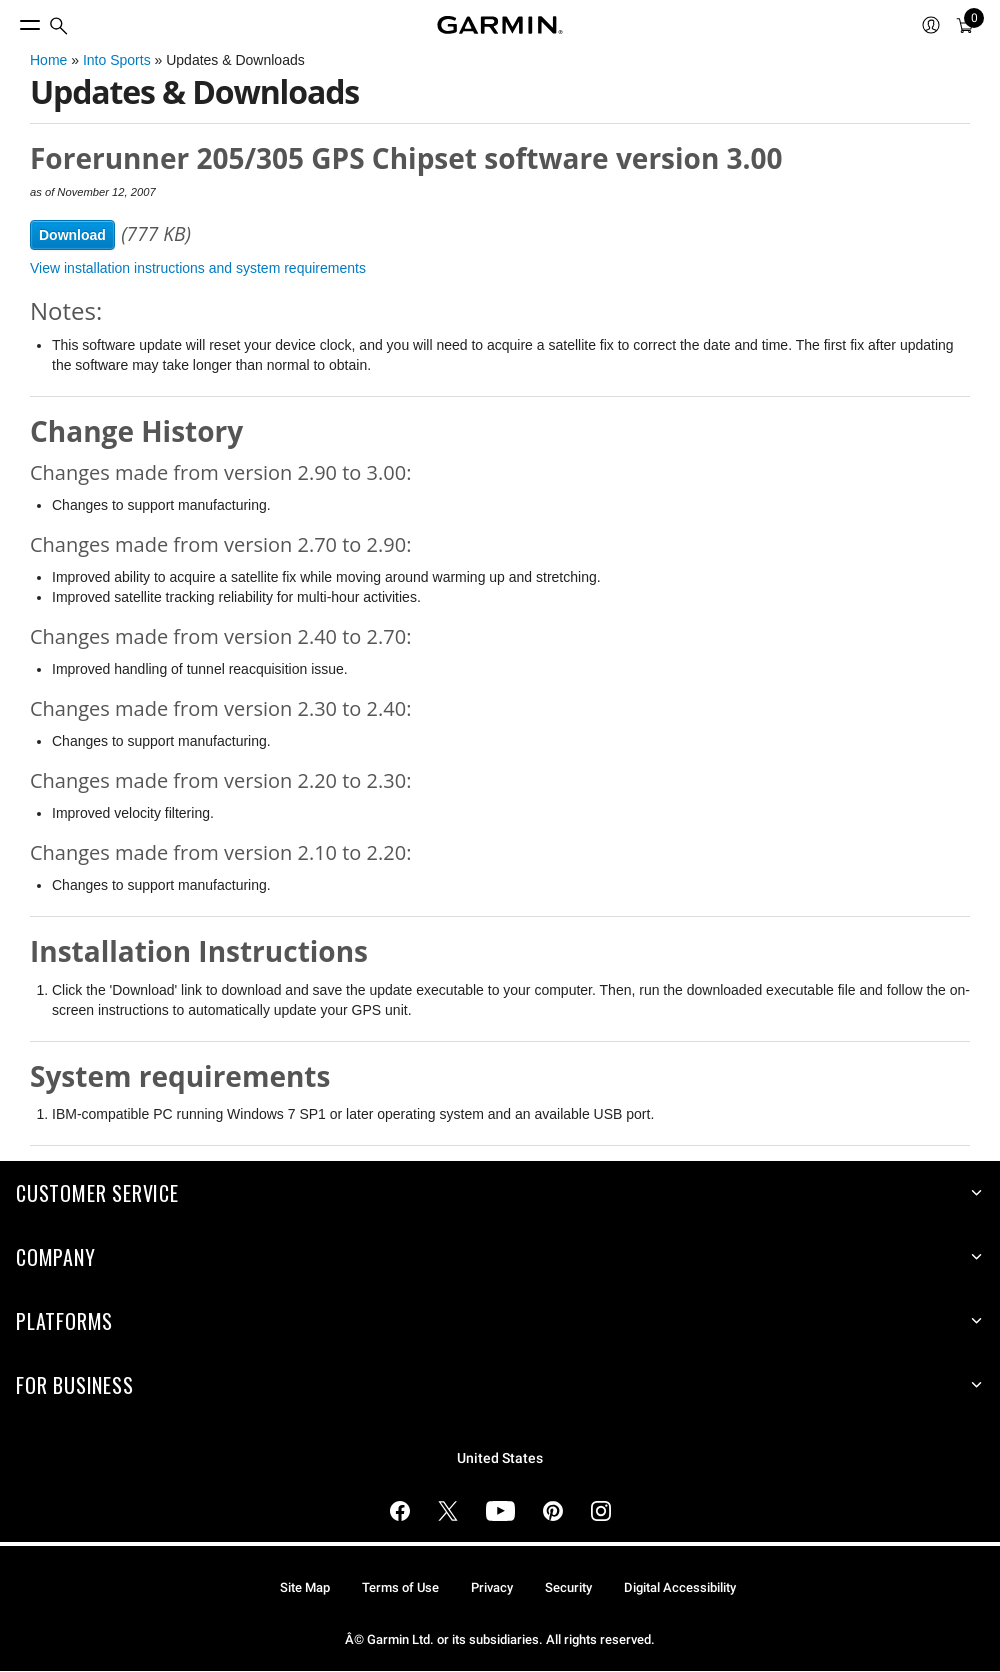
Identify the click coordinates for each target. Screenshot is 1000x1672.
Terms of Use (400, 1587)
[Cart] (965, 25)
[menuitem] (59, 25)
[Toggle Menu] (12, 20)
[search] (59, 26)
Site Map (305, 1587)
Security (568, 1587)
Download (72, 235)
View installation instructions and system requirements (198, 268)
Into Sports (117, 60)
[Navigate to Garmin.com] (500, 25)
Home (48, 60)
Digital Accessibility (680, 1587)
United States (500, 1458)
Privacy (492, 1587)
